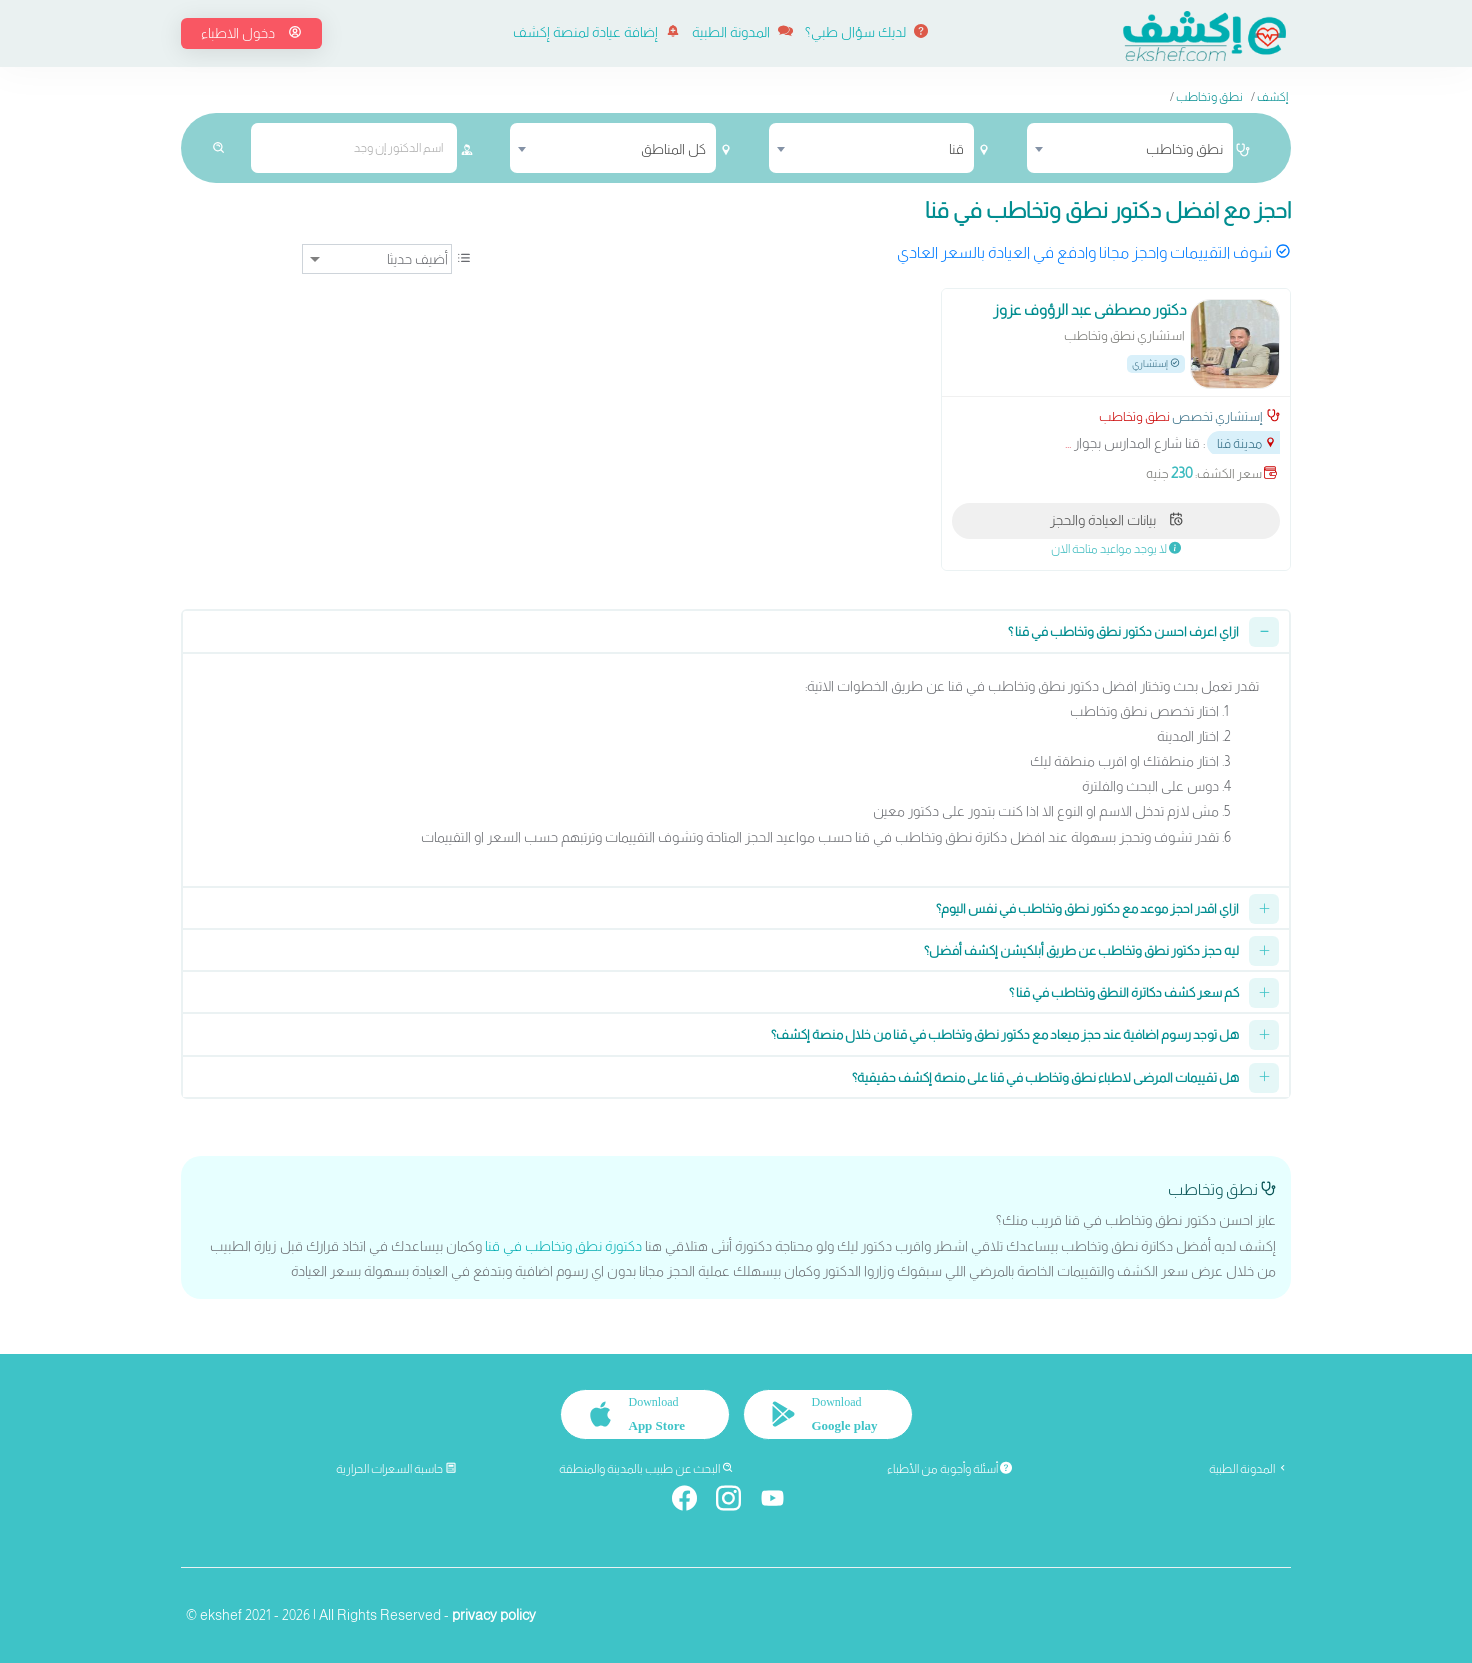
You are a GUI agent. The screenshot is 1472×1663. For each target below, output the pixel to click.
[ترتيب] (377, 259)
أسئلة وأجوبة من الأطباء (949, 1469)
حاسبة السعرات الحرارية (396, 1469)
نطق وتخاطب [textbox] (1184, 149)
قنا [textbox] (956, 149)
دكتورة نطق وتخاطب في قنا (563, 1246)
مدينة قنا (1247, 443)
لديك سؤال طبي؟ (866, 32)
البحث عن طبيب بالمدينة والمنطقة (646, 1469)
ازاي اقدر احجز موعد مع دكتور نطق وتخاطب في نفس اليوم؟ (1087, 908)
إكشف (1272, 97)
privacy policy (494, 1615)
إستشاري (1156, 363)
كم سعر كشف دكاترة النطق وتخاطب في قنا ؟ (1124, 992)
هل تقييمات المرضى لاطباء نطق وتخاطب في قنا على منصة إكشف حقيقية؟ (1045, 1077)
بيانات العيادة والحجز (1116, 520)
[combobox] (1130, 148)
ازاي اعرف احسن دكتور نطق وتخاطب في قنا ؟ (1123, 631)
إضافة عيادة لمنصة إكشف (596, 32)
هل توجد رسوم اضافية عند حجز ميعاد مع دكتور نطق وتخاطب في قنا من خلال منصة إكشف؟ (1005, 1034)
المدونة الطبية (742, 32)
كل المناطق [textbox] (673, 149)
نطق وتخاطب (1209, 97)
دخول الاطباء (251, 33)
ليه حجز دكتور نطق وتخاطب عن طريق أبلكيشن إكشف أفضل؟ (1081, 950)
